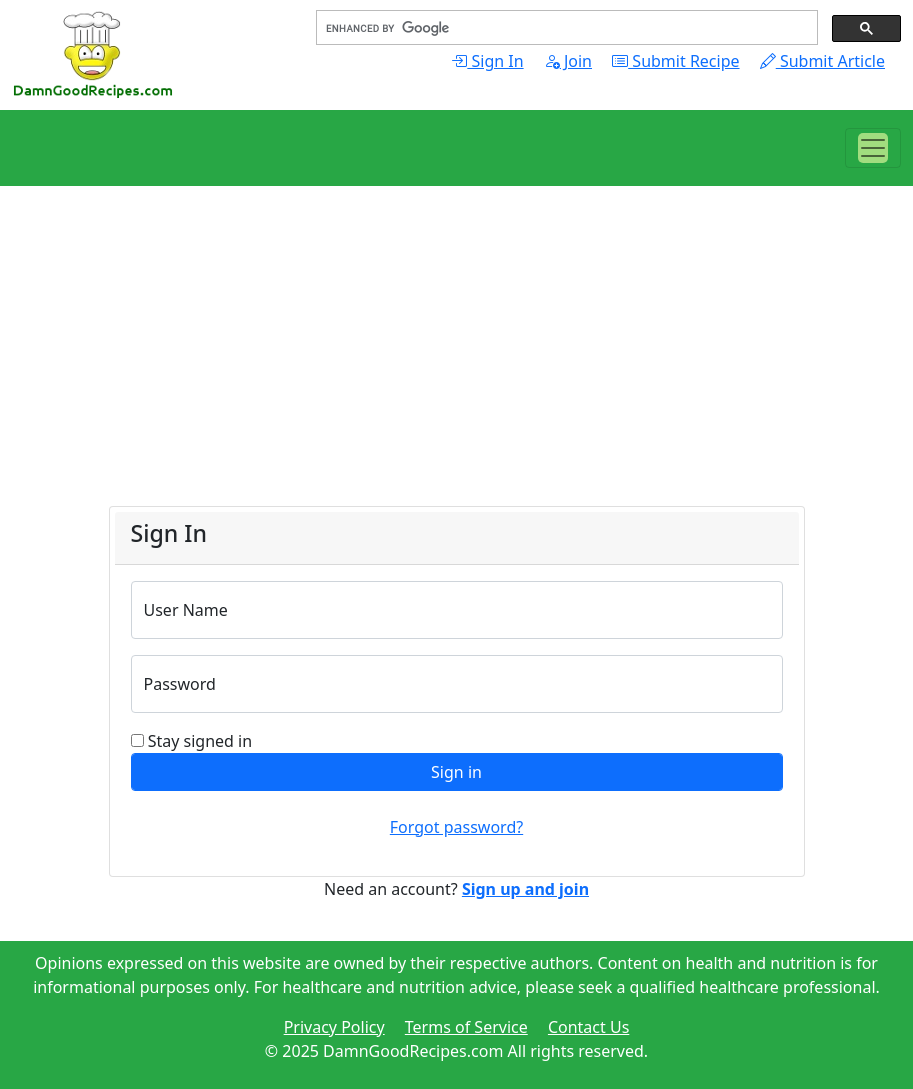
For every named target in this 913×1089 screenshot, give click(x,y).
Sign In (487, 61)
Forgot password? (456, 827)
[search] (565, 28)
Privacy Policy (334, 1027)
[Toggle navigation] (873, 148)
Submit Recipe (675, 61)
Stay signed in (200, 741)
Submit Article (822, 61)
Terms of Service (466, 1027)
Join (568, 61)
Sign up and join (525, 889)
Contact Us (588, 1027)
